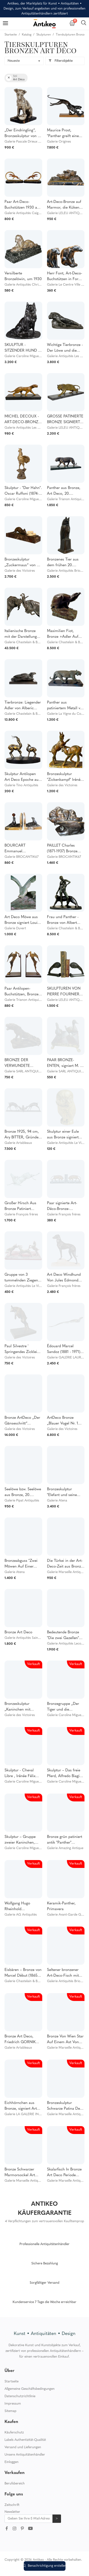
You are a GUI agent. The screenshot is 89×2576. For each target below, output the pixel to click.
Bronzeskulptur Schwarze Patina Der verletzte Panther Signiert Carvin (64, 2106)
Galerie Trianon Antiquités (66, 499)
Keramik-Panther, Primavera (61, 1906)
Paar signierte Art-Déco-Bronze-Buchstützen (62, 1206)
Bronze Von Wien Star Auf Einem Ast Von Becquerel (65, 2040)
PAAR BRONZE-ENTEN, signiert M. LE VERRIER (65, 1063)
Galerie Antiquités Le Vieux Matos (29, 1286)
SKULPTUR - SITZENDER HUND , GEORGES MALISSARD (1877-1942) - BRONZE (22, 348)
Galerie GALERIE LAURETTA (68, 1357)
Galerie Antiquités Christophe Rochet (32, 285)
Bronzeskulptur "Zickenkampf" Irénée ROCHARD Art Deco (65, 777)
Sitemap (10, 2411)
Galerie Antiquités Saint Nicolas (28, 1638)
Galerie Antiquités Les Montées (27, 428)
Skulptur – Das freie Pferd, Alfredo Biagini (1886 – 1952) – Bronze (65, 1774)
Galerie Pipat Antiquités (22, 1500)
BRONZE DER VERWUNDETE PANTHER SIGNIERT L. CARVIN (22, 1063)
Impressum (13, 2404)
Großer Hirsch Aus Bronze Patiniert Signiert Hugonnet (20, 1206)
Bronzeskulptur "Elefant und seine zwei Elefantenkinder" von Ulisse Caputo (64, 1492)
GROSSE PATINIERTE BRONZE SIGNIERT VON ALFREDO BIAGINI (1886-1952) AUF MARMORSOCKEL (65, 420)
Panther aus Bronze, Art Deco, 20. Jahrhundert (63, 491)
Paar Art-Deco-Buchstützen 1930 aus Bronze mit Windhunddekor (23, 205)
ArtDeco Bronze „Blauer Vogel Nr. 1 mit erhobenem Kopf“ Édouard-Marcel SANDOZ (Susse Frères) (65, 1421)
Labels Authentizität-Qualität (25, 2440)
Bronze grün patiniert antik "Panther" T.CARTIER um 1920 (64, 1840)
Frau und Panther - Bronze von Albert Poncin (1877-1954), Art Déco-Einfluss (63, 920)
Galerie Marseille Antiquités (67, 1572)
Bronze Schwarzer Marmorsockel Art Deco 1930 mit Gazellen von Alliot (20, 2173)
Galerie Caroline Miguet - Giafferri (30, 356)
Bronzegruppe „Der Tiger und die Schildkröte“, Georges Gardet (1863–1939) (65, 1707)
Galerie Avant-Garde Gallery (68, 1915)
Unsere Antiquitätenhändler (25, 2455)
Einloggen (12, 2462)
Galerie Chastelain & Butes (24, 642)
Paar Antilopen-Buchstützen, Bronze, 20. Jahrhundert (22, 992)
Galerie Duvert (15, 928)
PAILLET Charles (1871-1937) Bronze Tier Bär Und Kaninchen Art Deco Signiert (64, 849)
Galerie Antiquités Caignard (25, 213)
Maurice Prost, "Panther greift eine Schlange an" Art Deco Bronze (63, 134)
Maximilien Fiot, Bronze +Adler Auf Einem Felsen (62, 634)
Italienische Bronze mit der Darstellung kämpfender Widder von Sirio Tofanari (21, 634)
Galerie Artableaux (18, 1143)
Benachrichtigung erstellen (44, 2566)
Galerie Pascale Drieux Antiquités (29, 142)
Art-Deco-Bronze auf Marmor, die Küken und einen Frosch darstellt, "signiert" (64, 205)
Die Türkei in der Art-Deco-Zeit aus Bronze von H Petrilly (65, 1564)
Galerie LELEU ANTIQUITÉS (68, 213)
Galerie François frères (21, 1214)
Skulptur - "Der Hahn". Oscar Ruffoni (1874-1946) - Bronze (23, 491)
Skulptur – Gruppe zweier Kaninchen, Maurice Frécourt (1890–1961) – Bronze (22, 1840)
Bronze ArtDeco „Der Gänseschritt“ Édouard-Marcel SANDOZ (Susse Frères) (22, 1421)
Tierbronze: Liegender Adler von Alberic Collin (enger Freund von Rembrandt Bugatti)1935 (23, 706)
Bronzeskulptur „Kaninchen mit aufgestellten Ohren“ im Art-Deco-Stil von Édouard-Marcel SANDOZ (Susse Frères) (22, 1707)
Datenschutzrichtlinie (20, 2396)
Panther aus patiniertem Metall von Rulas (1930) (65, 706)
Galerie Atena (57, 1500)
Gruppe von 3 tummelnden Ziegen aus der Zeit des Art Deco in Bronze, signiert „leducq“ (21, 1278)
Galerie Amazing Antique (65, 1848)
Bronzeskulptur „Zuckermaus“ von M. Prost (23, 563)
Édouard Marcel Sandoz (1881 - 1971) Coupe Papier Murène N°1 (65, 1349)
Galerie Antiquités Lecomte (67, 1643)
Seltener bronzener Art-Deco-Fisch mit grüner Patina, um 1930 (63, 1973)
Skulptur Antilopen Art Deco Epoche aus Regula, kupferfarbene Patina (23, 777)
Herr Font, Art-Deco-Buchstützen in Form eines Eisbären (64, 277)
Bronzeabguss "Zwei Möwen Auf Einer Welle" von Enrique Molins (21, 1564)
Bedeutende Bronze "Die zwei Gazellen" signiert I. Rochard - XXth (63, 1635)
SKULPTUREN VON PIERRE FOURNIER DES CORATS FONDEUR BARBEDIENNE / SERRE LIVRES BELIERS (63, 992)
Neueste (14, 61)
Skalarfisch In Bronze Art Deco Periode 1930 (64, 2173)
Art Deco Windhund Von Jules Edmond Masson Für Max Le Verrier (64, 1278)
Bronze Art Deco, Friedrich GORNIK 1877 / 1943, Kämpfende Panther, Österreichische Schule (21, 2040)
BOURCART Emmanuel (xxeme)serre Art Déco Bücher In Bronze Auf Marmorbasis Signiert (23, 849)
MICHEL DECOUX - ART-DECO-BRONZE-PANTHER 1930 (23, 420)
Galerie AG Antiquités (21, 1915)
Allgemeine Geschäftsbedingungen (30, 2389)
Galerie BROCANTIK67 (21, 857)
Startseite (12, 2381)
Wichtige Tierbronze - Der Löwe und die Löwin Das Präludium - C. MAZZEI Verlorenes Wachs (65, 348)
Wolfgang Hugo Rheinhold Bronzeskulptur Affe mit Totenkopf (21, 1907)
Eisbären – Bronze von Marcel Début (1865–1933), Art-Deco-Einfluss (23, 1973)
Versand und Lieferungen (23, 2447)
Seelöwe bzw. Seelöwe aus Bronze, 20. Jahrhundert (23, 1492)
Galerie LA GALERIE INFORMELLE (30, 2114)
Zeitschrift (12, 2505)
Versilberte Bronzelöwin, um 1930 (23, 276)
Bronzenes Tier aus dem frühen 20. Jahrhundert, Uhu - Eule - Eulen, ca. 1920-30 (65, 563)
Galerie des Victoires (20, 571)
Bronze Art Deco (18, 1632)
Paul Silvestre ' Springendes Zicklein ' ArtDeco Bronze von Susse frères (23, 1349)
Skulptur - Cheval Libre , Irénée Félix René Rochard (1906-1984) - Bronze (22, 1774)
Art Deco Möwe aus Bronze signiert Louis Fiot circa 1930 (22, 920)
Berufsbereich (15, 2483)
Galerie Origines (59, 142)
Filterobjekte (60, 61)
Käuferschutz (14, 2432)
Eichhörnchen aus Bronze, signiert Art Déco (21, 2106)
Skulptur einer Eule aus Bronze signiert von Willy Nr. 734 (63, 1135)
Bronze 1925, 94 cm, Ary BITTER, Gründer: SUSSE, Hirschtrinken (23, 1135)
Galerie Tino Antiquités (21, 785)
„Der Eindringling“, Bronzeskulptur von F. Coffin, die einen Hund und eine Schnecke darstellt (22, 134)
